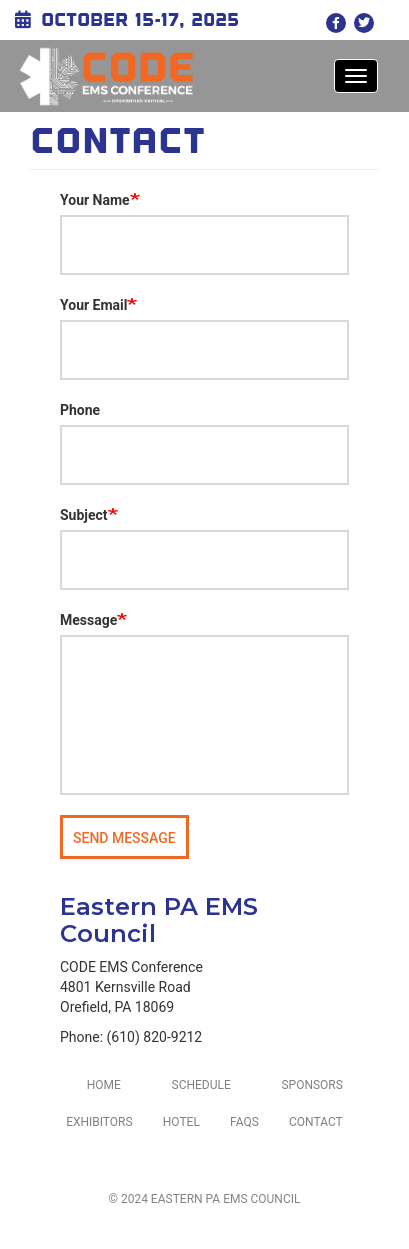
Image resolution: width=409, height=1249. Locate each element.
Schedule (201, 1085)
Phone (80, 410)
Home (104, 1085)
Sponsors (311, 1085)
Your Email (93, 305)
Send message (124, 838)
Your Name (95, 200)
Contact (316, 1122)
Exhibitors (99, 1122)
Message (88, 620)
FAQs (244, 1122)
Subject (84, 515)
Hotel (181, 1122)
